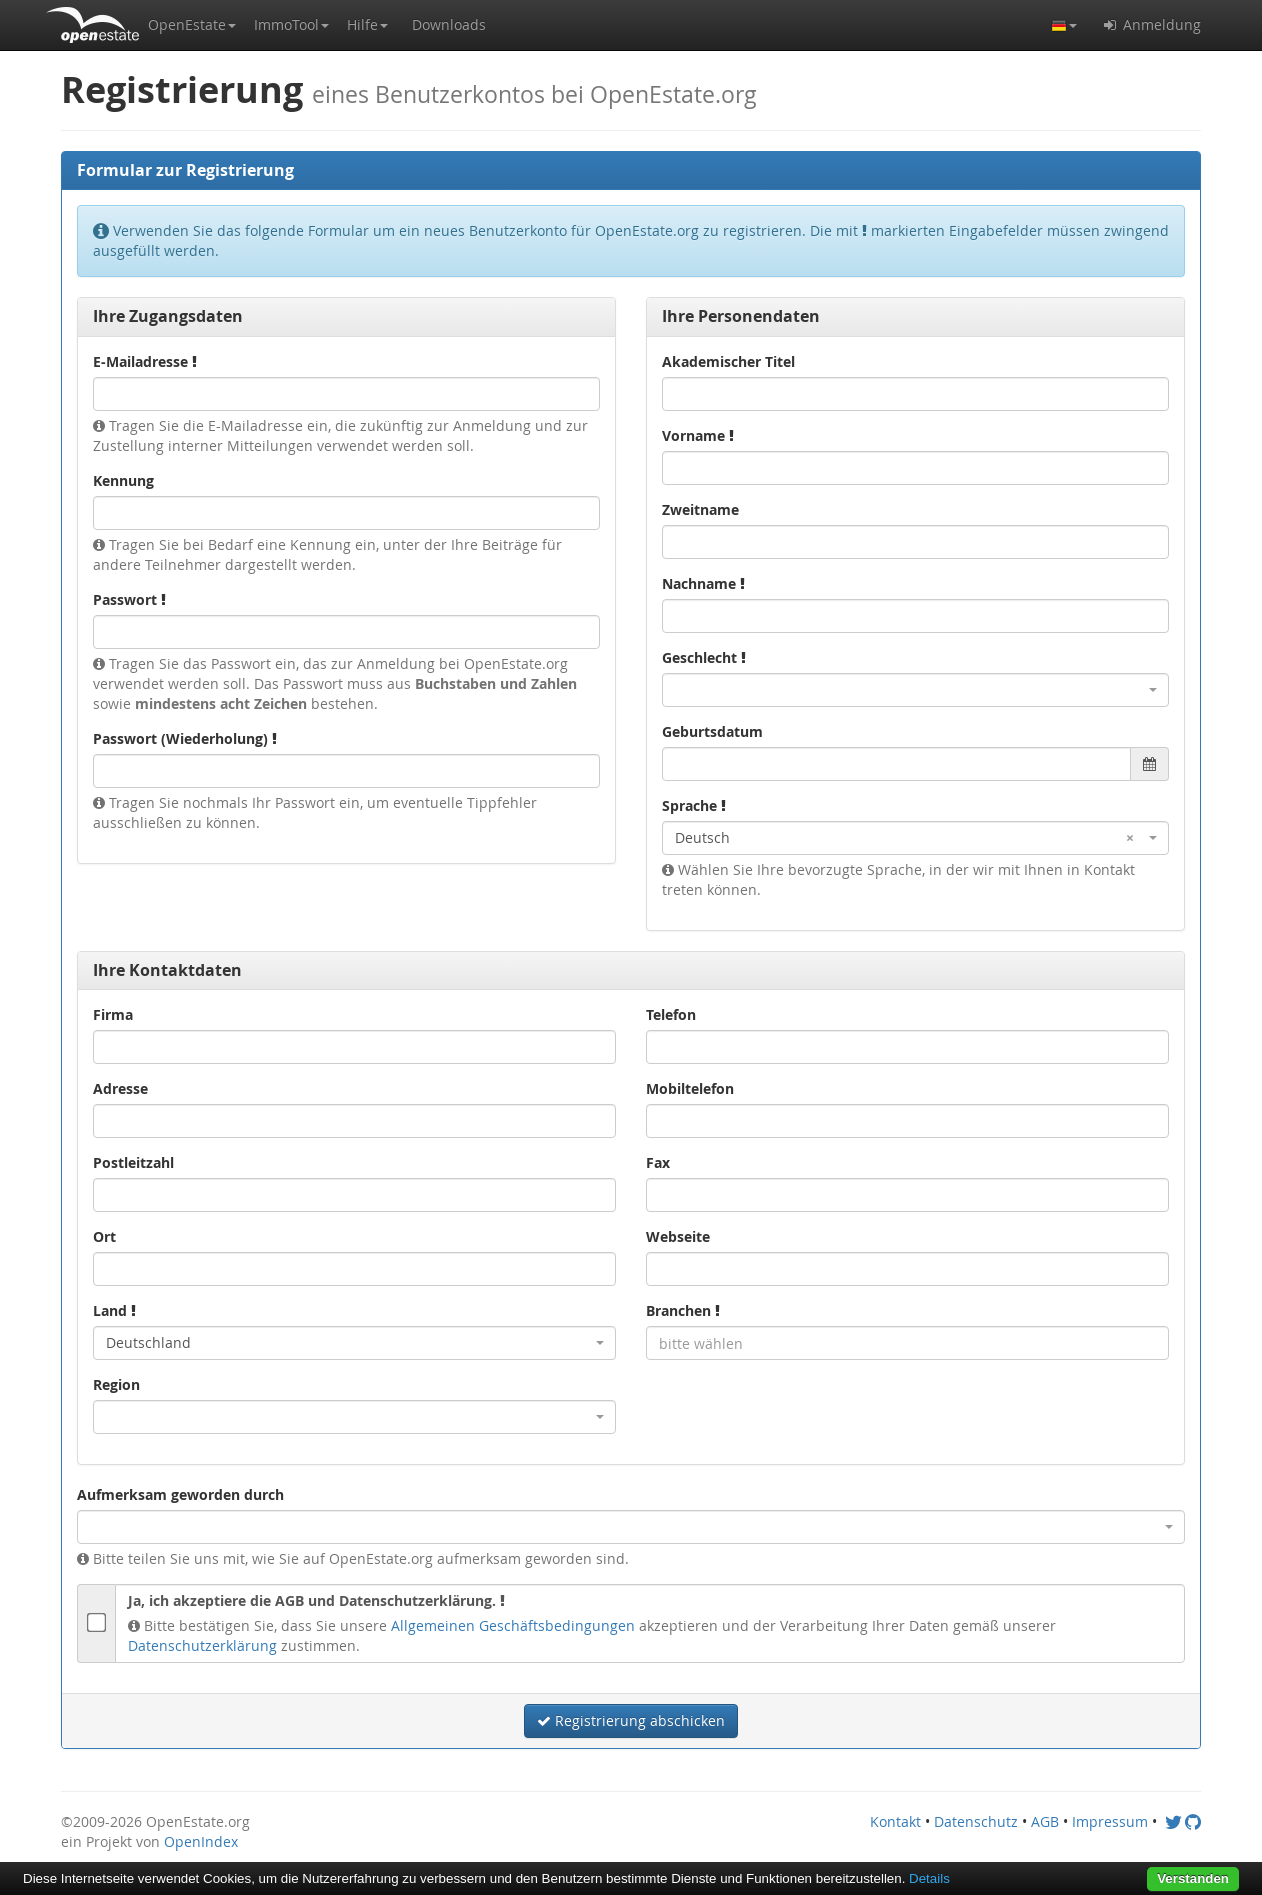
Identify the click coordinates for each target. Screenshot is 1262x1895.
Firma (113, 1014)
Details (929, 1878)
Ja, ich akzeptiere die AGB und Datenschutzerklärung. (316, 1600)
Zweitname (700, 509)
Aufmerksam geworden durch (180, 1494)
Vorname (698, 435)
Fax (658, 1162)
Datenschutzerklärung (202, 1645)
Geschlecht (704, 657)
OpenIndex (201, 1841)
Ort (104, 1236)
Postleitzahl (133, 1162)
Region (116, 1384)
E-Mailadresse (145, 361)
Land (114, 1310)
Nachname (703, 583)
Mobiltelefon (690, 1088)
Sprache (694, 805)
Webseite (678, 1236)
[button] (192, 25)
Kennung (123, 480)
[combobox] (915, 690)
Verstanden (1193, 1878)
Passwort (129, 599)
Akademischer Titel (728, 361)
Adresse (120, 1088)
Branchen (683, 1310)
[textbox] (907, 1343)
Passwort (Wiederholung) (185, 738)
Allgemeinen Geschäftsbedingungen (513, 1625)
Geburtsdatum (712, 731)
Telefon (671, 1014)
